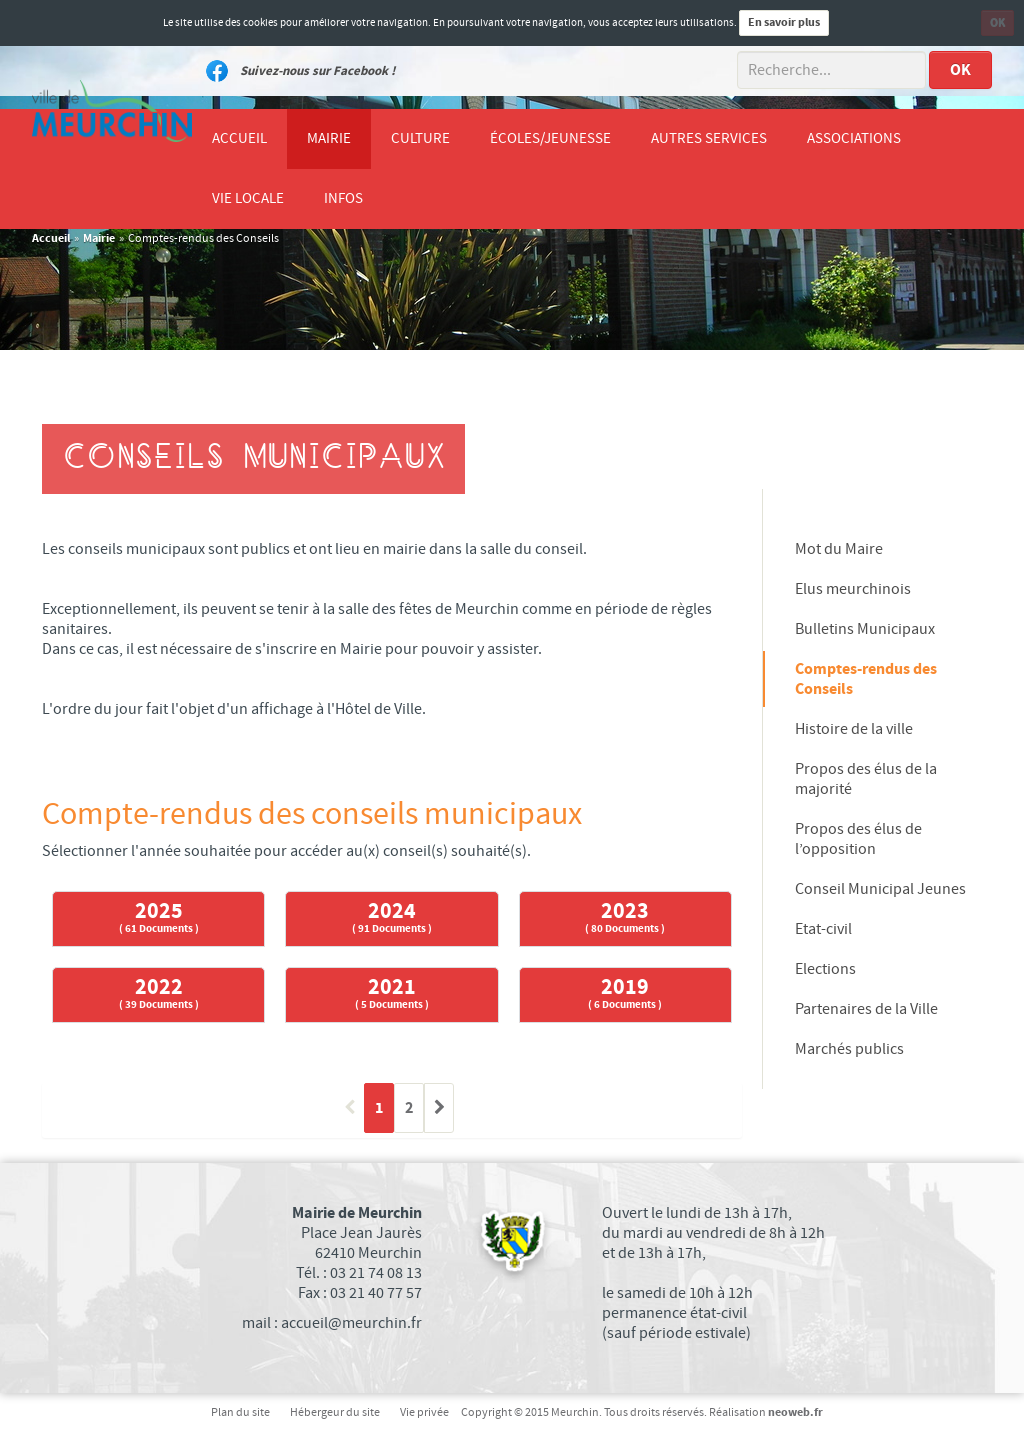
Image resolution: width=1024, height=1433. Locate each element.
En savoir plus (784, 22)
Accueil (51, 238)
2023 (625, 917)
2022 (159, 993)
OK (997, 22)
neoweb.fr (795, 1412)
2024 (392, 917)
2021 (392, 993)
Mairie (99, 238)
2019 (625, 993)
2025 (159, 917)
